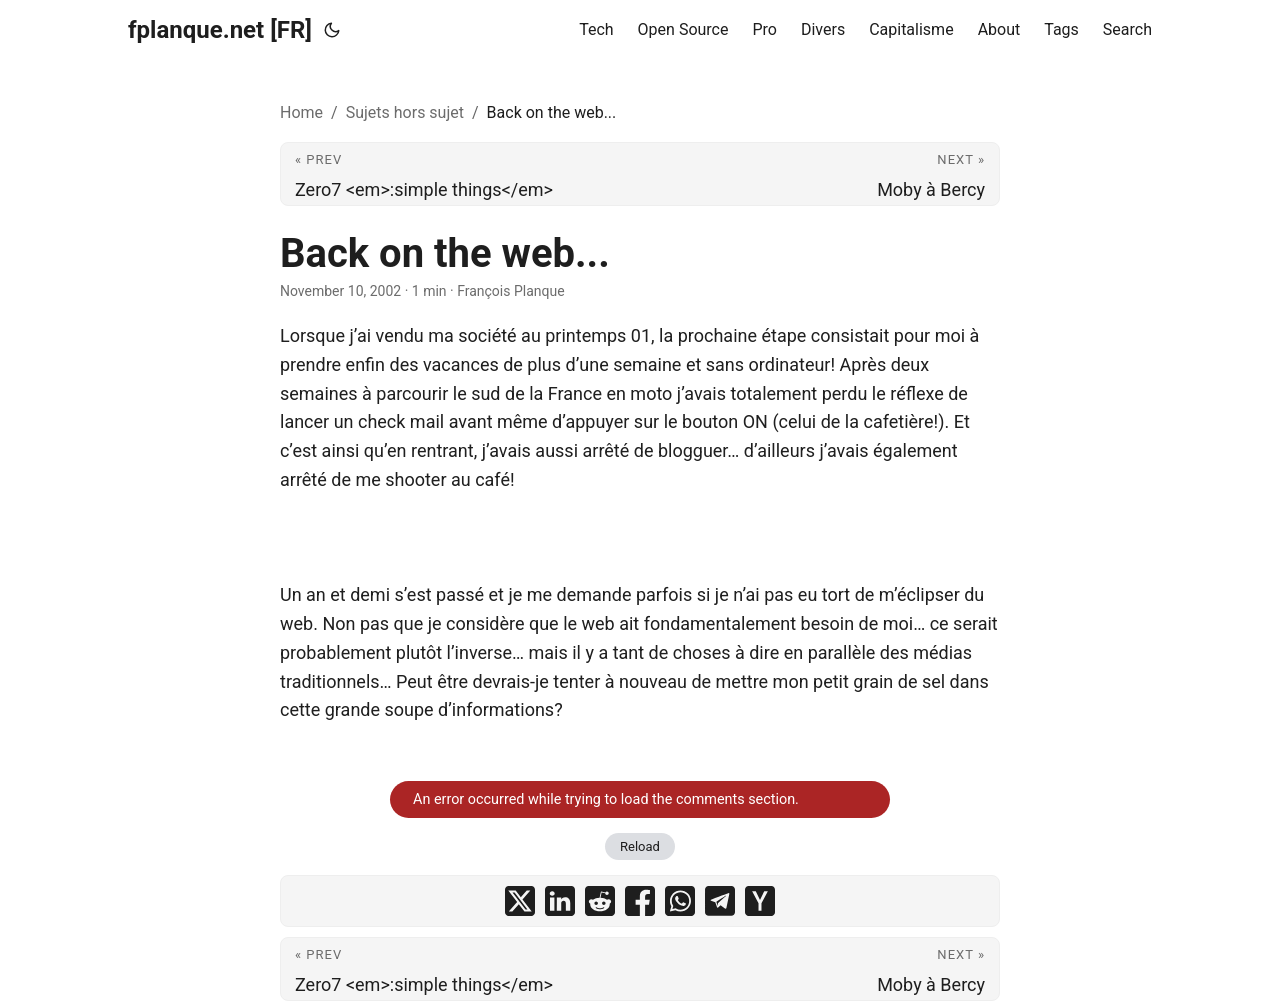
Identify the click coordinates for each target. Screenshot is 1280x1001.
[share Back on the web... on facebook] (640, 901)
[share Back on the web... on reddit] (600, 901)
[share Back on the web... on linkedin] (560, 901)
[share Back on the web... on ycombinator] (760, 901)
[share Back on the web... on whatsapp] (680, 901)
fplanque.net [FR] (220, 30)
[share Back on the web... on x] (520, 901)
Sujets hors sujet (405, 112)
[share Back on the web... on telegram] (720, 901)
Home (301, 112)
